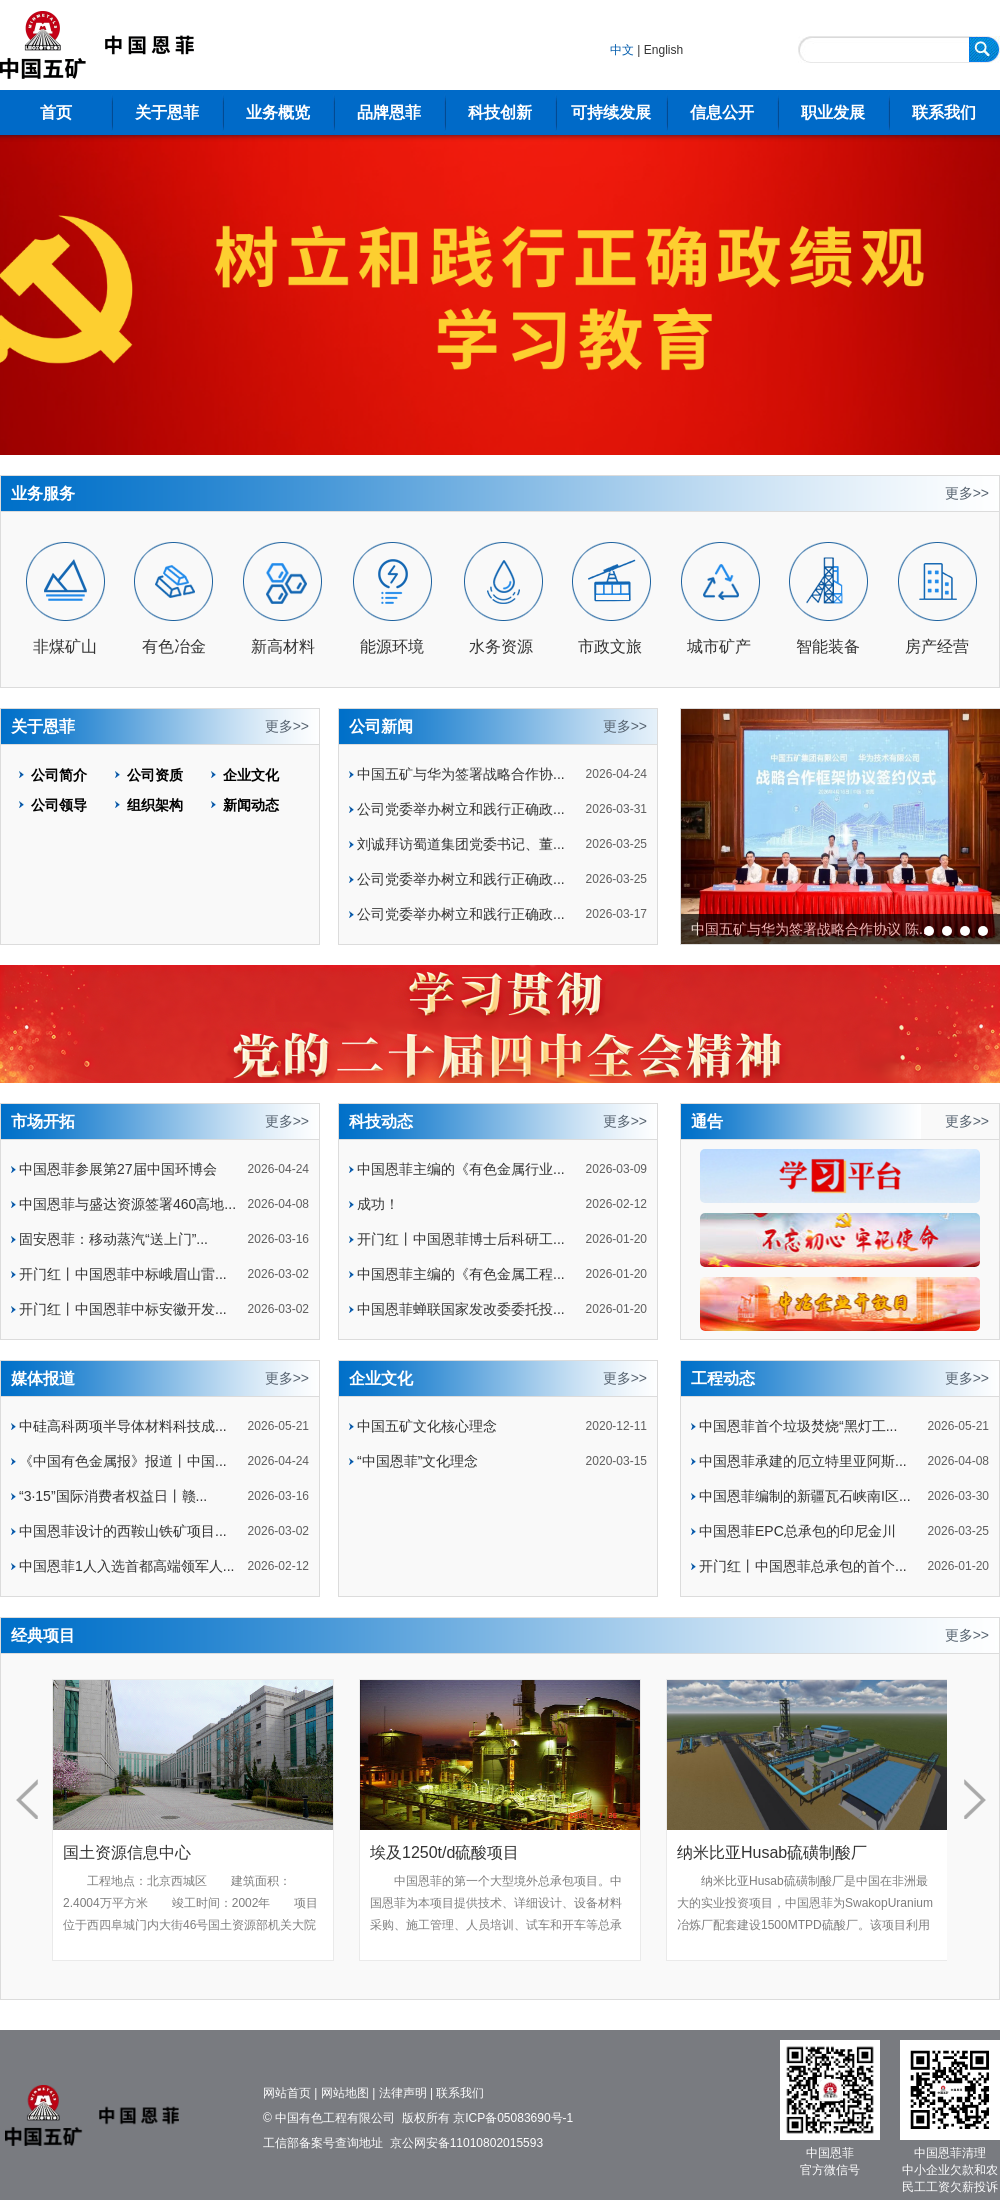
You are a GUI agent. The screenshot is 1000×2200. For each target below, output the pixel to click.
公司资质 (155, 775)
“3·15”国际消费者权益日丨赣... (113, 1496)
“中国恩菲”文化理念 (417, 1461)
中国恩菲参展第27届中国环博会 (118, 1169)
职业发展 (833, 112)
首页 (56, 112)
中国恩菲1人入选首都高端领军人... (126, 1566)
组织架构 (155, 805)
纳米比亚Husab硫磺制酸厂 (806, 1852)
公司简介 (59, 775)
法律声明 (403, 2093)
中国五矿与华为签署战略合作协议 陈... (811, 929)
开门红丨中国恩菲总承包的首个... (803, 1566)
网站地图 (345, 2093)
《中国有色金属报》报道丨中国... (123, 1461)
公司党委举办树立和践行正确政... (461, 809)
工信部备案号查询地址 (323, 2143)
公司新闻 (381, 726)
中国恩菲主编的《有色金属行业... (461, 1169)
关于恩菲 (167, 112)
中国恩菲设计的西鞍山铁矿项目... (123, 1531)
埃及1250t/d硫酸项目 (478, 1852)
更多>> (967, 493)
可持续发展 (611, 112)
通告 (707, 1121)
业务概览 (278, 112)
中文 (622, 50)
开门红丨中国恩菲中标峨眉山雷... (123, 1274)
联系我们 (944, 112)
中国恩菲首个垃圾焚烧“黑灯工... (798, 1426)
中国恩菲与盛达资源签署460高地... (127, 1204)
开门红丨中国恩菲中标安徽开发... (123, 1309)
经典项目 (43, 1635)
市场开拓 (43, 1121)
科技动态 (381, 1121)
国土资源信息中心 (161, 1852)
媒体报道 (43, 1378)
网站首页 (287, 2093)
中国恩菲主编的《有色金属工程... (461, 1274)
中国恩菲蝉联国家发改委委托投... (461, 1309)
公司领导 (59, 805)
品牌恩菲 (389, 112)
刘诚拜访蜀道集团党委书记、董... (461, 844)
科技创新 (500, 112)
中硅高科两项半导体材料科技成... (123, 1426)
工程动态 (723, 1378)
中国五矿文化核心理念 (427, 1426)
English (663, 50)
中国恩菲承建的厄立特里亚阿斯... (803, 1461)
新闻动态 (251, 805)
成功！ (378, 1204)
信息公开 (722, 112)
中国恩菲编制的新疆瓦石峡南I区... (805, 1496)
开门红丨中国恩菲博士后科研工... (461, 1239)
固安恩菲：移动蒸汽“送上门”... (113, 1239)
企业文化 (251, 775)
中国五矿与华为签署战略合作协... (461, 774)
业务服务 (43, 493)
